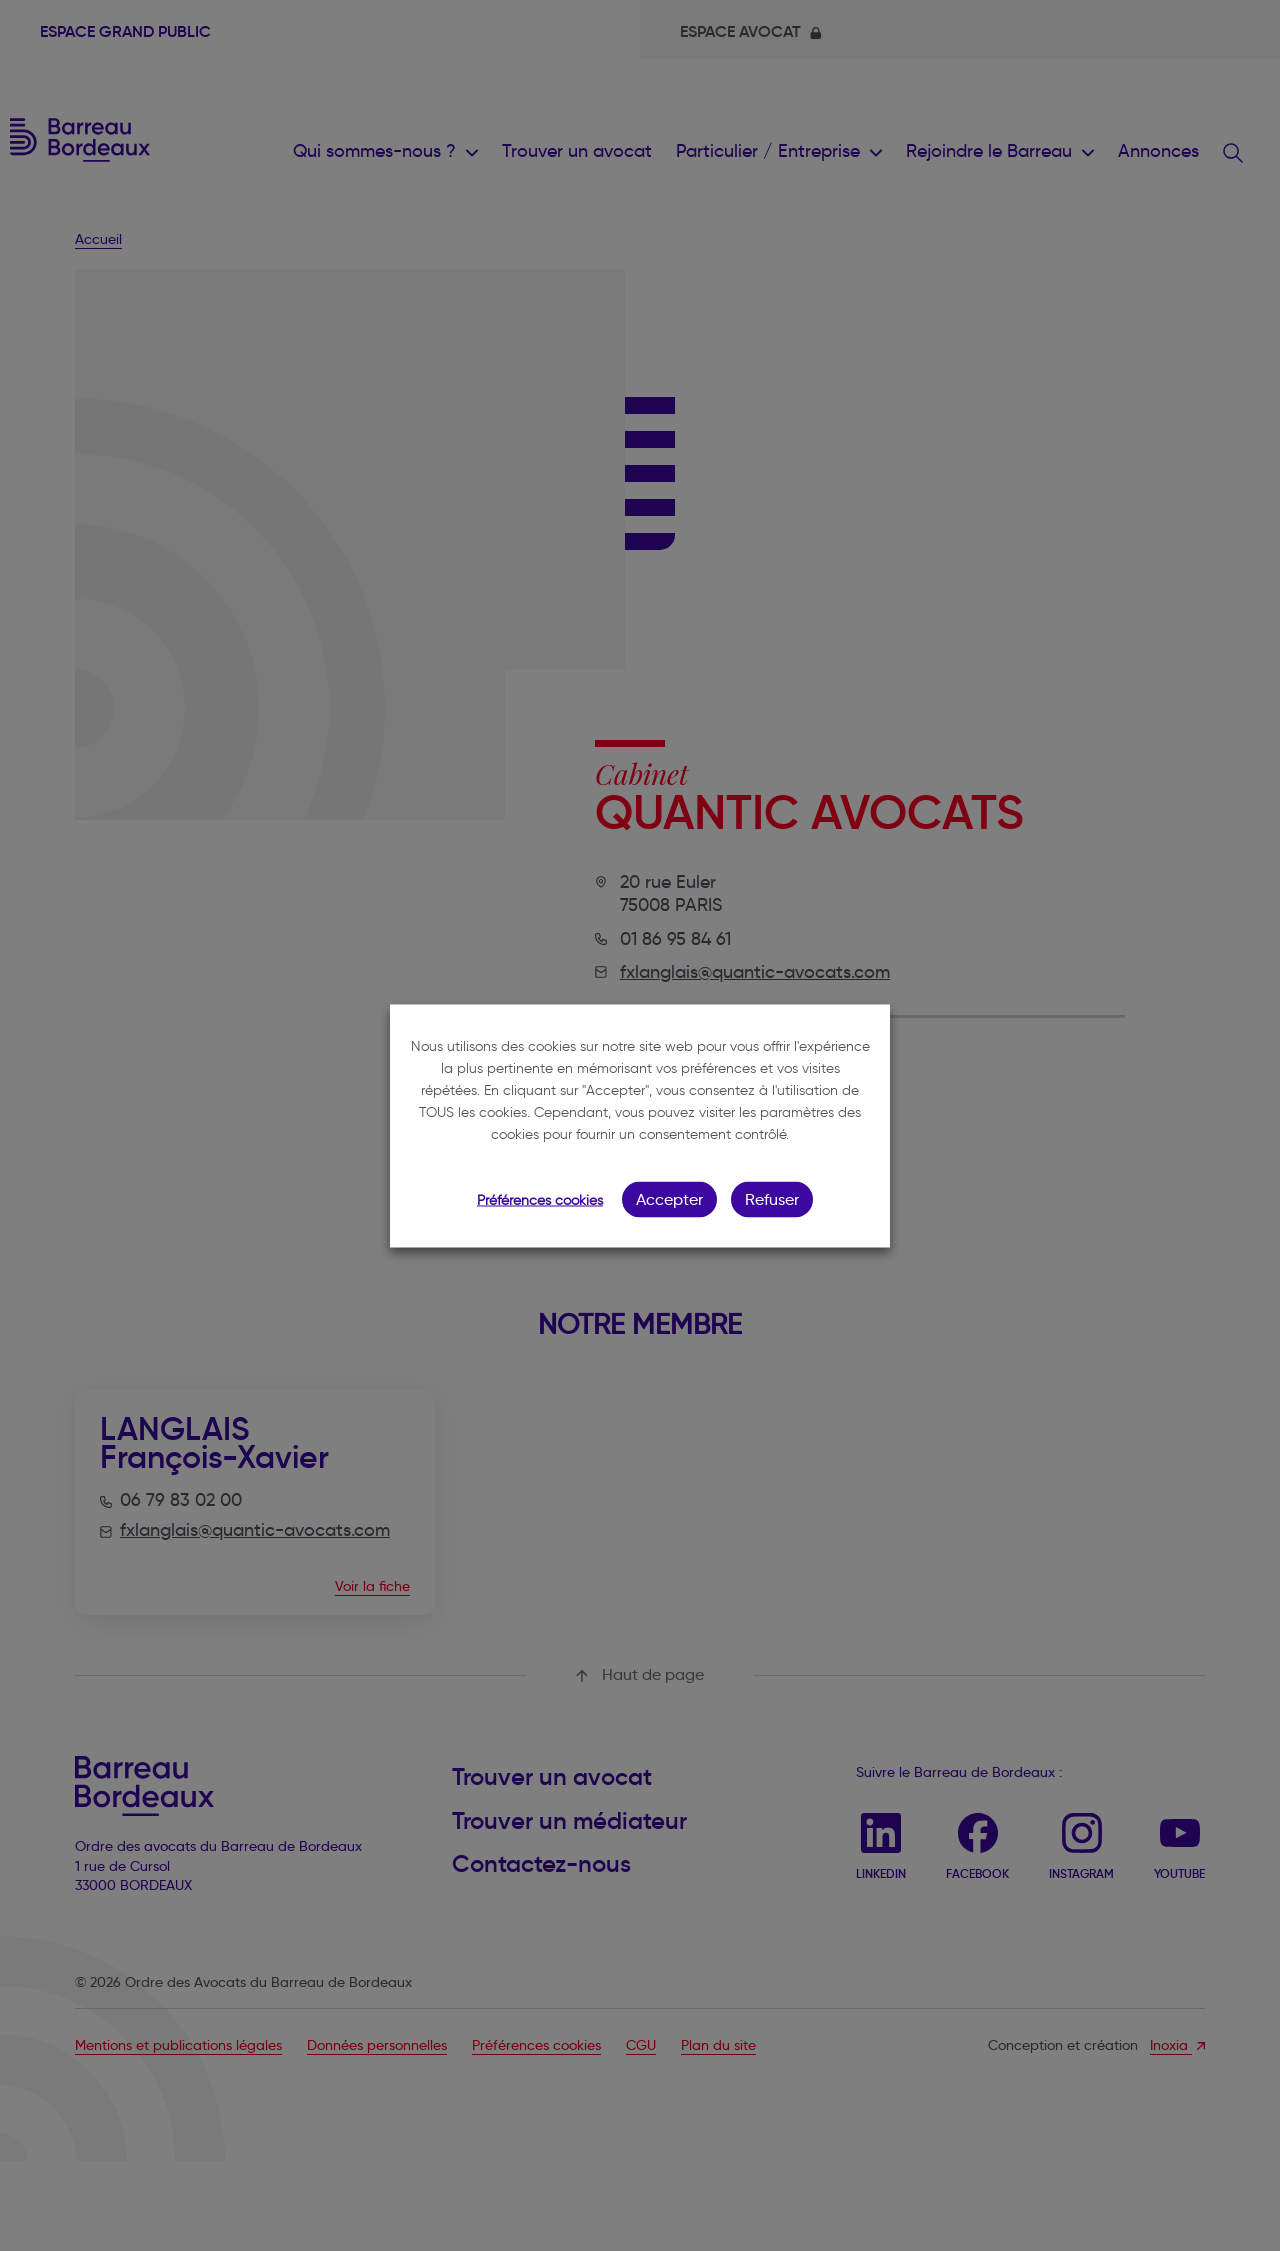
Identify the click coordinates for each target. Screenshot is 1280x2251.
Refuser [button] (772, 1198)
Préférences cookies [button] (540, 1199)
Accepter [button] (669, 1198)
